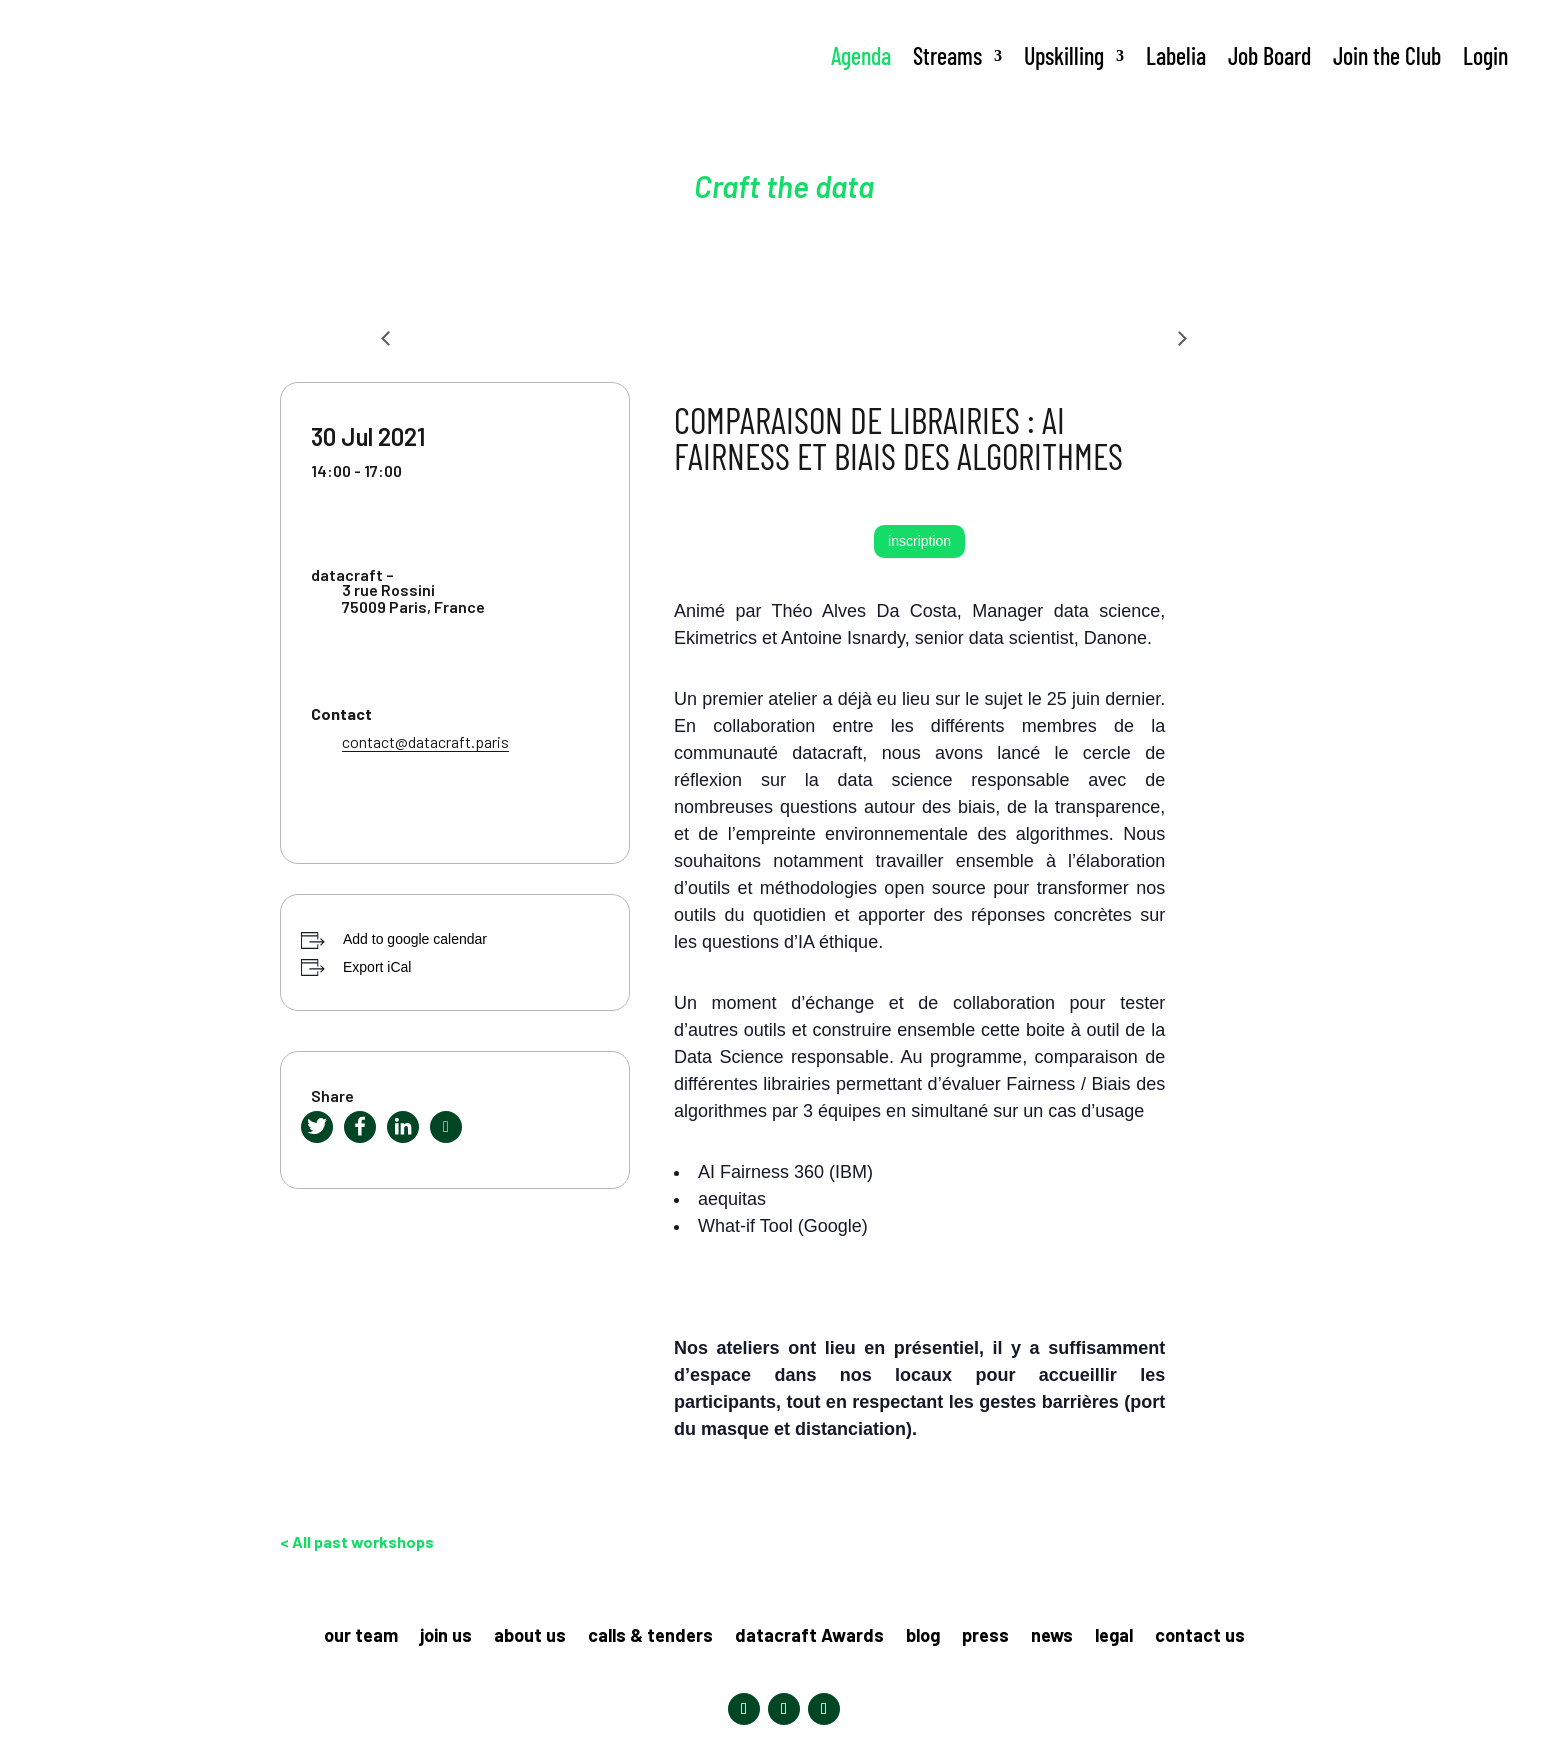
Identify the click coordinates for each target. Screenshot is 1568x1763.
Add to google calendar (415, 939)
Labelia (1176, 55)
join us (446, 1637)
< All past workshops (357, 1541)
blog (923, 1637)
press (985, 1637)
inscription (919, 541)
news (1052, 1637)
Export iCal (377, 967)
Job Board (1269, 55)
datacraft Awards (809, 1637)
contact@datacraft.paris (425, 741)
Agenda (861, 55)
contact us (1200, 1637)
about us (530, 1637)
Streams (947, 55)
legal (1114, 1637)
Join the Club (1387, 55)
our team (361, 1637)
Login (1485, 55)
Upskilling (1064, 55)
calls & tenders (650, 1637)
